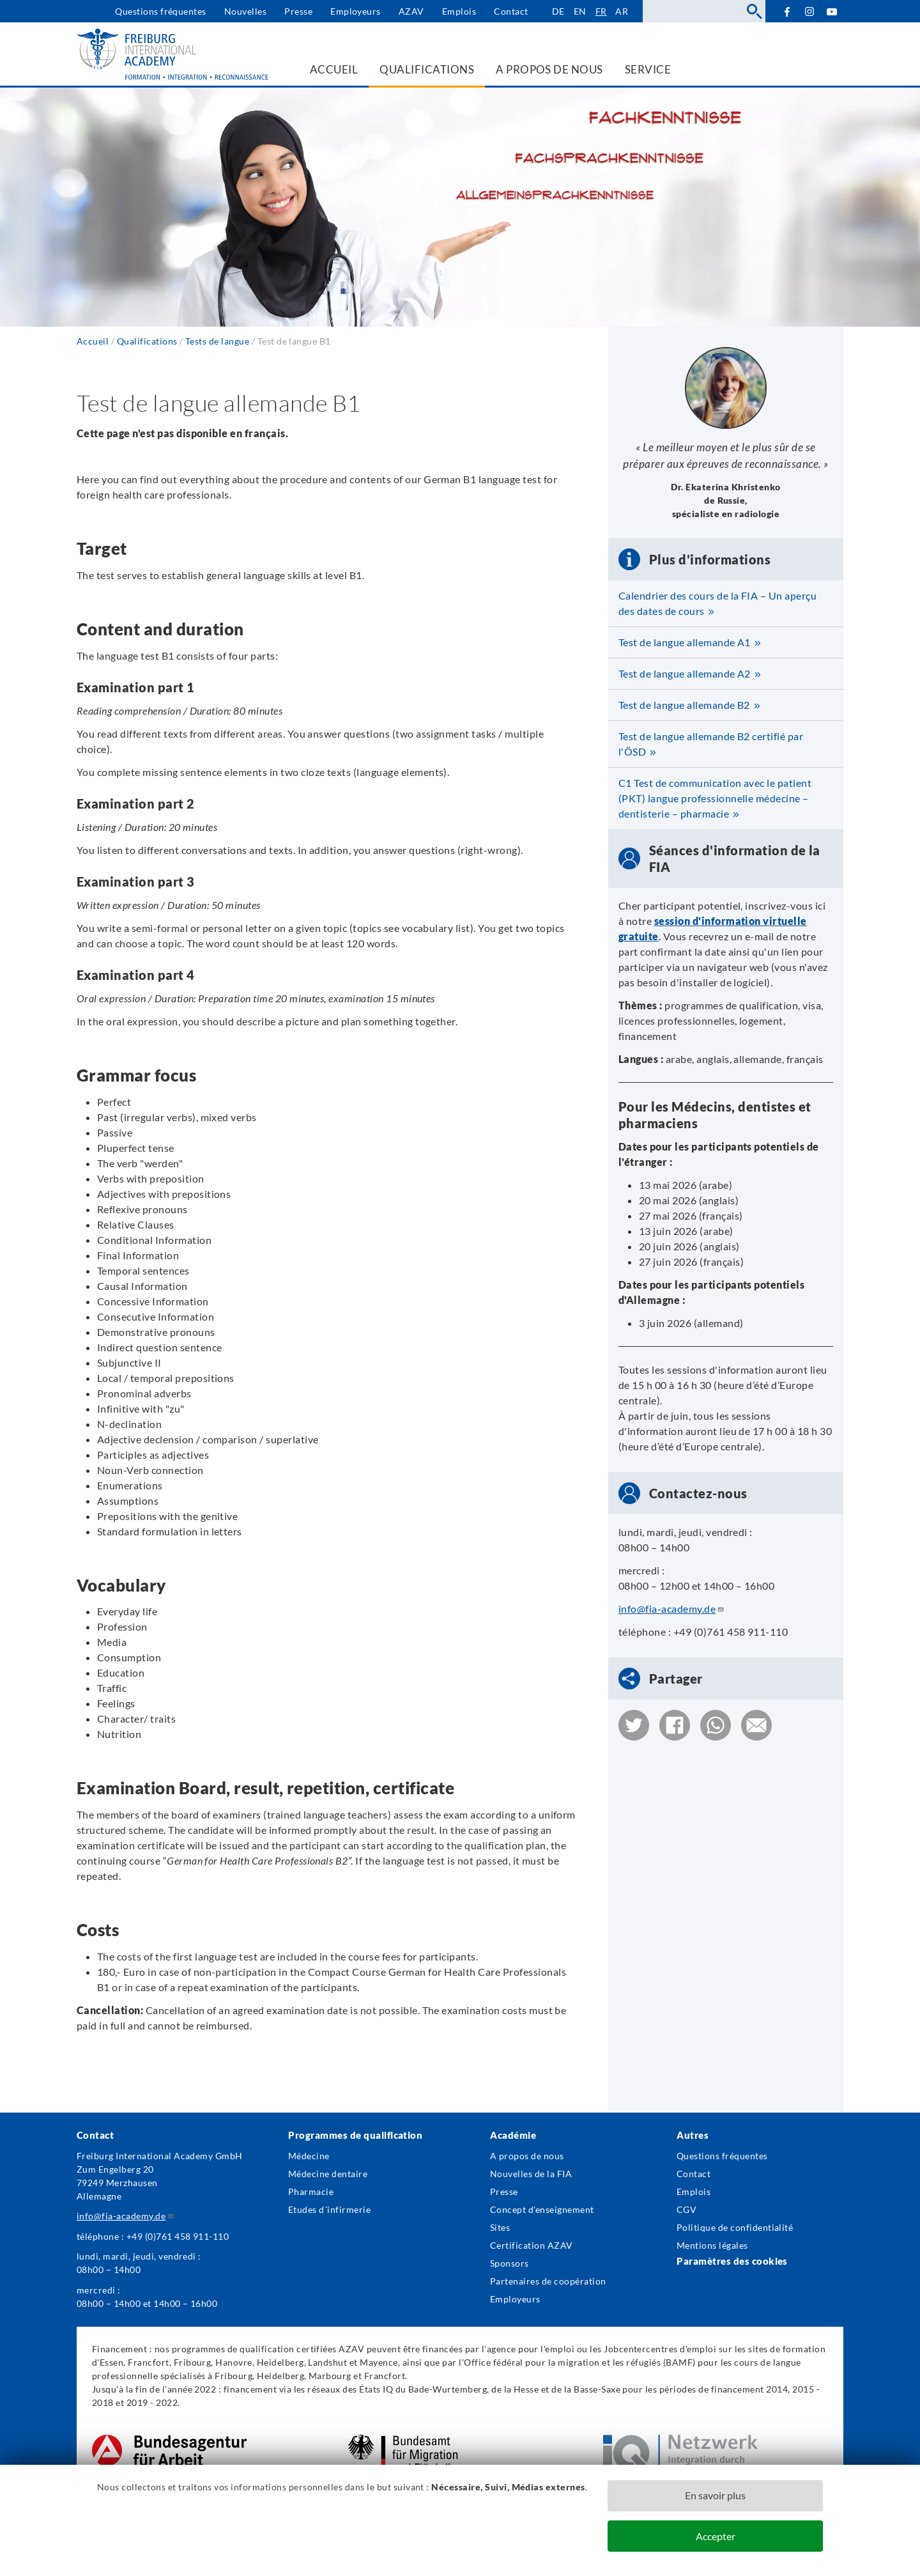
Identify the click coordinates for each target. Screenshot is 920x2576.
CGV (686, 2209)
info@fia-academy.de (671, 1608)
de (558, 11)
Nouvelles (245, 11)
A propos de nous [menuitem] (549, 69)
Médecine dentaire (327, 2173)
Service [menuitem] (648, 69)
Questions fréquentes (160, 11)
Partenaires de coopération (548, 2281)
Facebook (787, 11)
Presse (298, 11)
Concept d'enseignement (542, 2209)
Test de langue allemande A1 (684, 642)
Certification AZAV (531, 2245)
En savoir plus (715, 2495)
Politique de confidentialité (735, 2227)
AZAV (411, 11)
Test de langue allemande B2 (684, 705)
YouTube (832, 11)
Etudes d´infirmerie (329, 2209)
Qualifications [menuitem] (426, 69)
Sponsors (509, 2263)
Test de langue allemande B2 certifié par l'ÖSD (710, 743)
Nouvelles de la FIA (531, 2173)
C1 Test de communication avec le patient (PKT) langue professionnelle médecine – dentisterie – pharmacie (714, 798)
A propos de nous (527, 2155)
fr (601, 11)
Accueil (93, 341)
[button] (633, 1725)
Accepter (715, 2536)
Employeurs (355, 11)
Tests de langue (217, 341)
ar (621, 11)
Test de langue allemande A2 (684, 673)
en (580, 11)
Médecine (309, 2155)
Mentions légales (712, 2245)
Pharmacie (311, 2191)
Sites (500, 2227)
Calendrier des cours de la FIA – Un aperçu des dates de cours (717, 603)
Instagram (810, 12)
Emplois (459, 11)
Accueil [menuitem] (334, 69)
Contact (511, 11)
